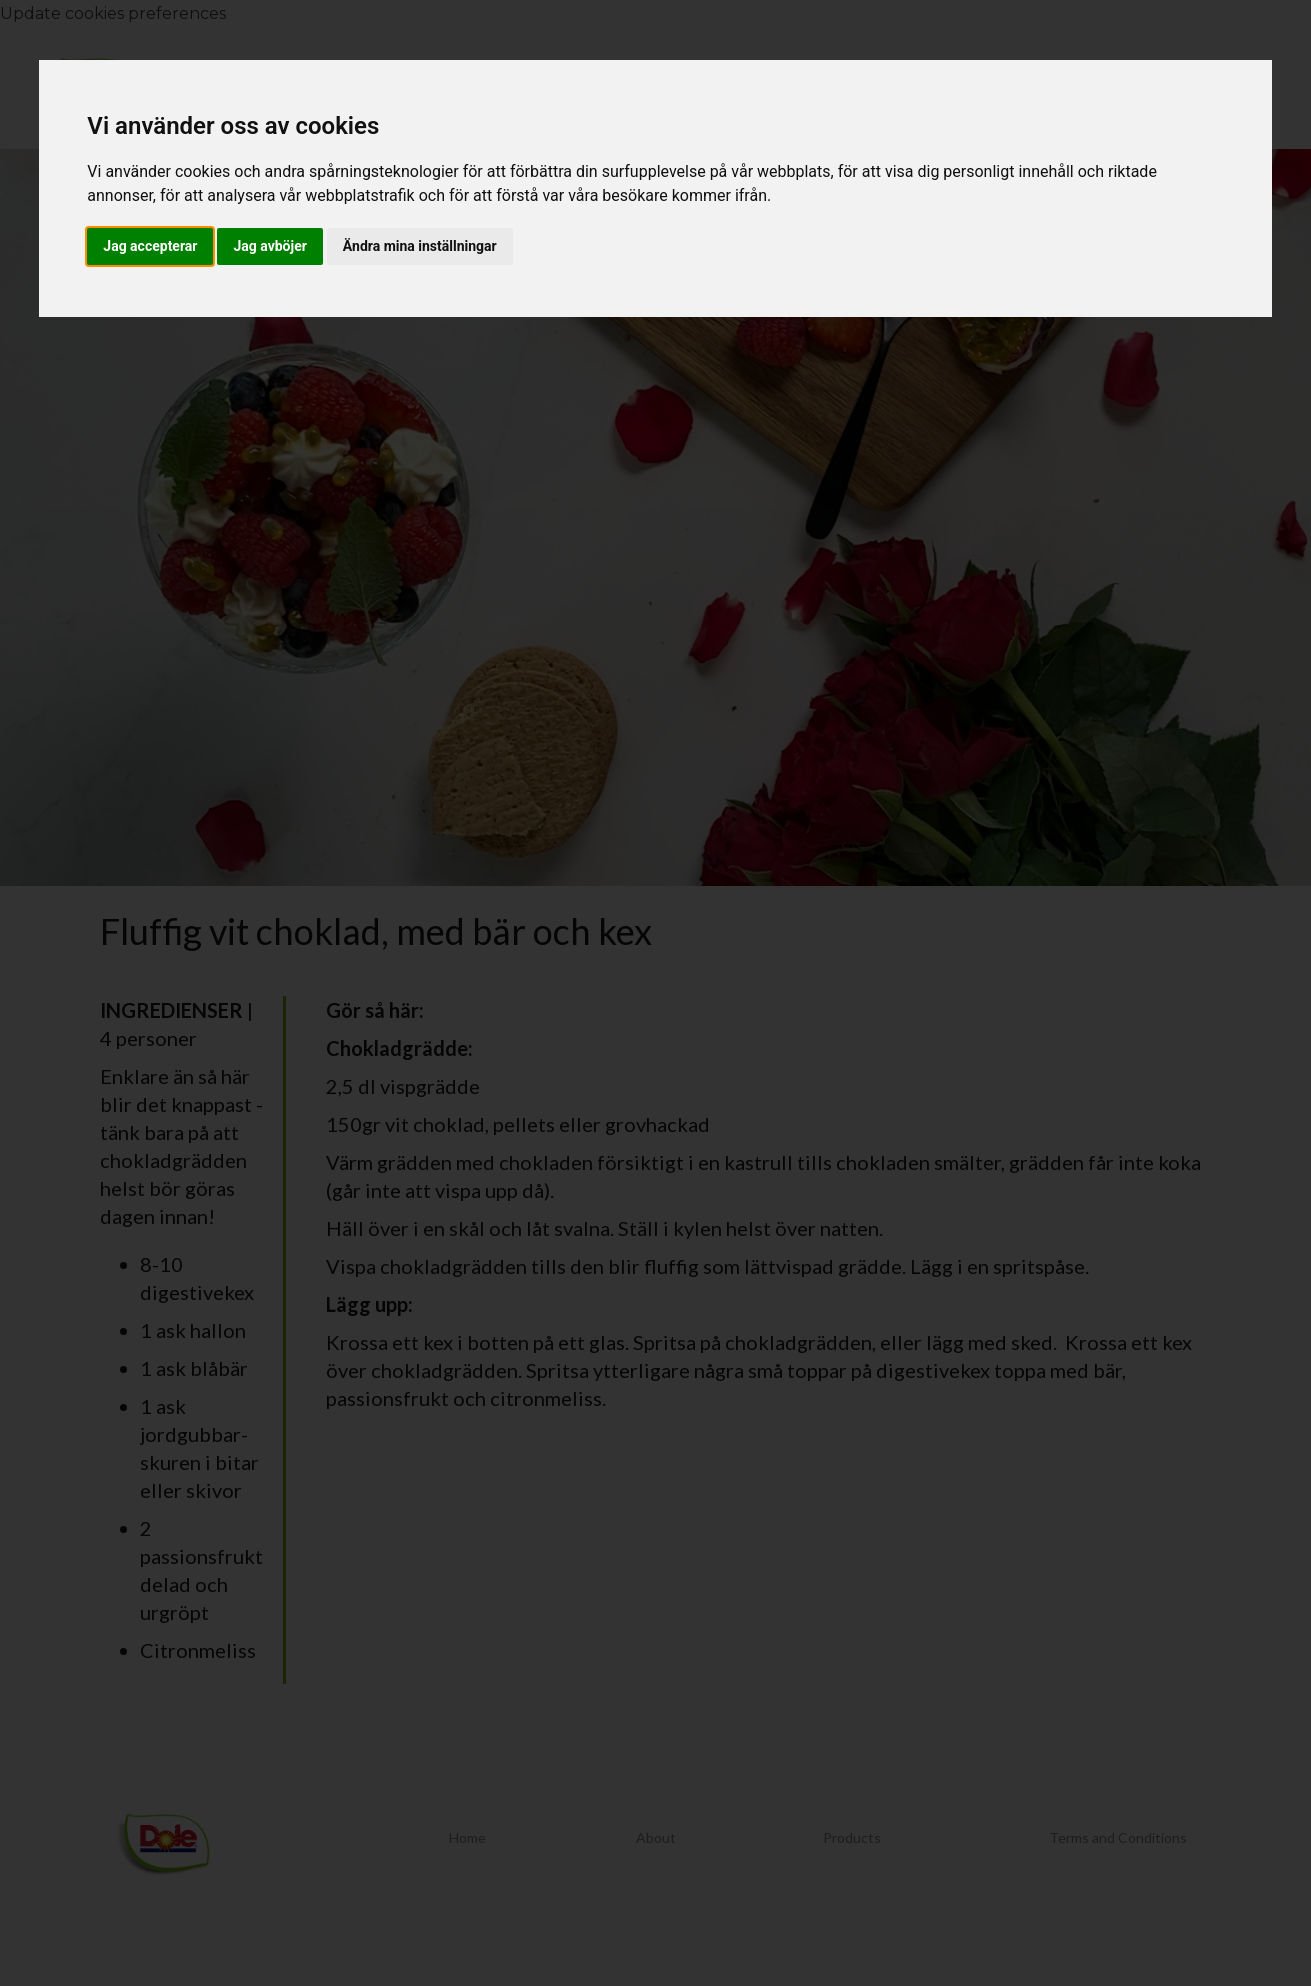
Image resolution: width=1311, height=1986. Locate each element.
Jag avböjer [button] (269, 246)
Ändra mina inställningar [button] (420, 246)
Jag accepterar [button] (150, 246)
